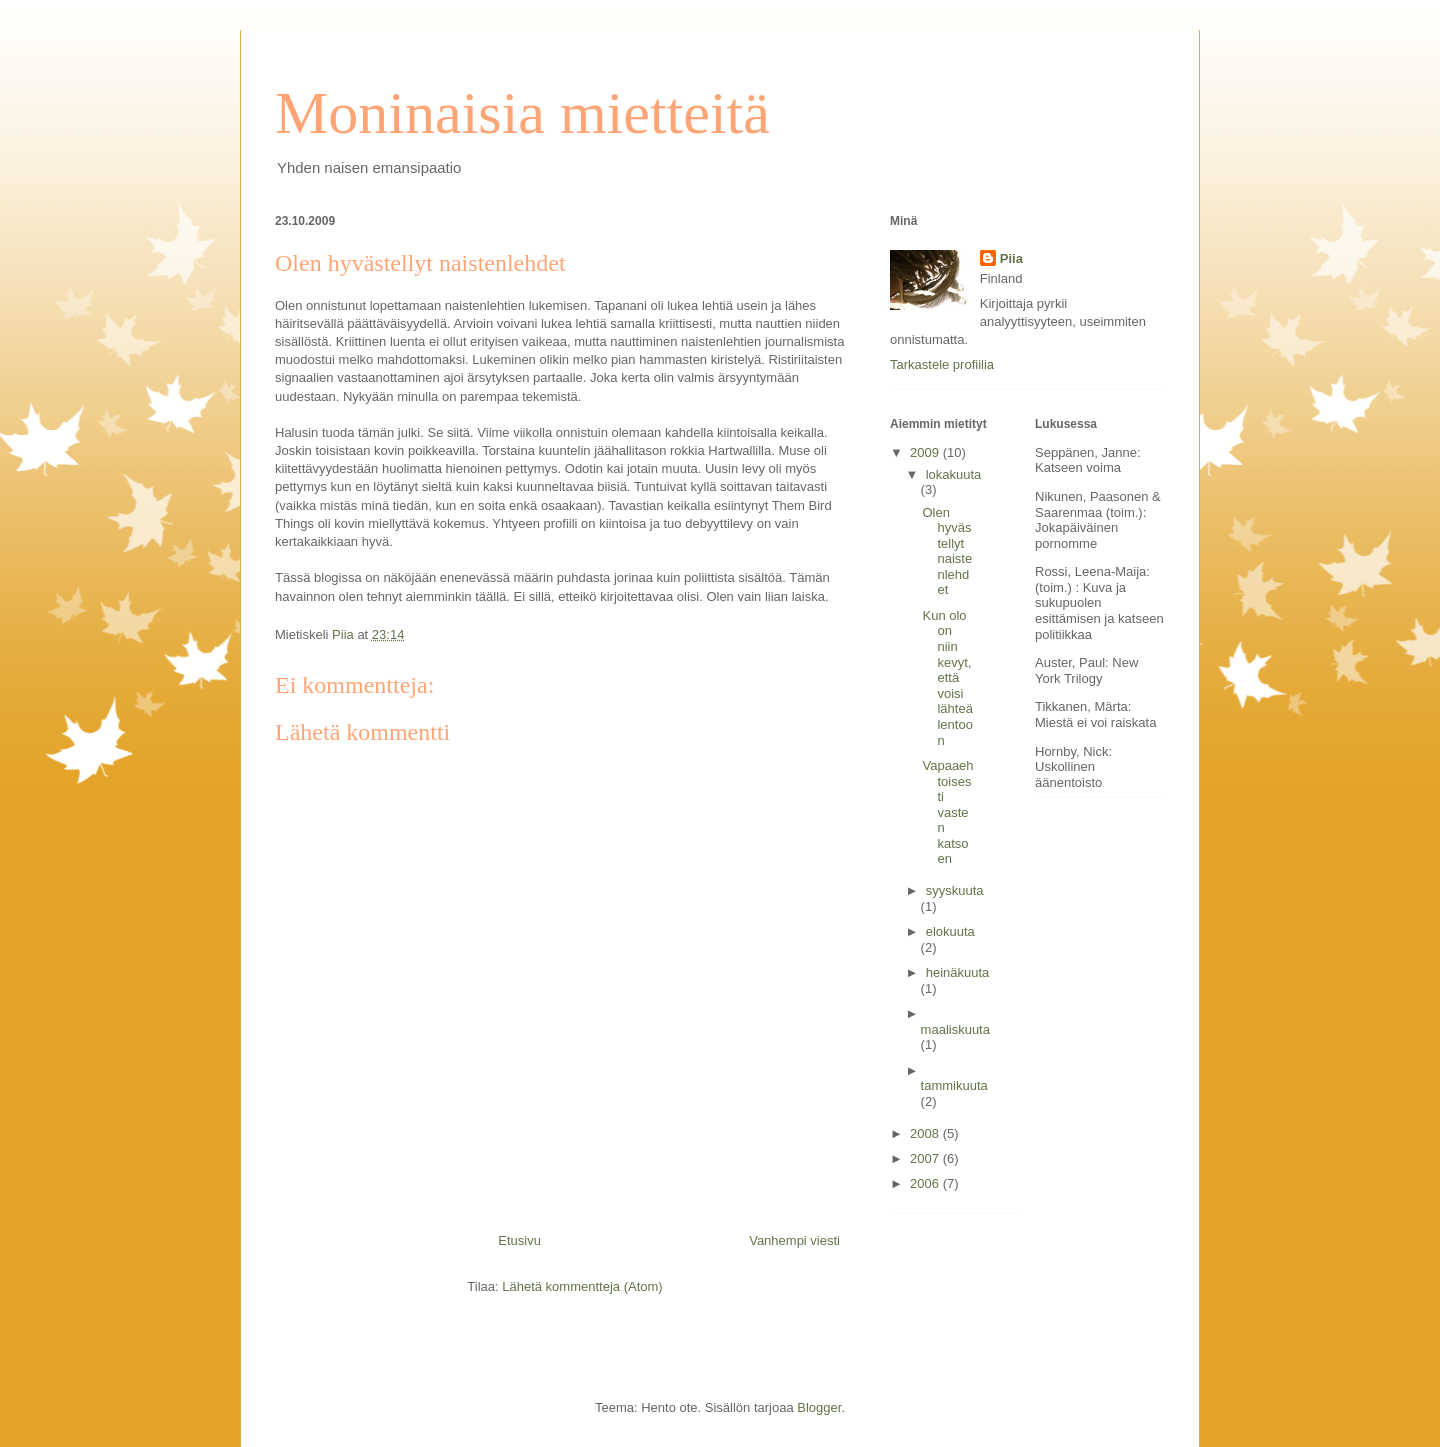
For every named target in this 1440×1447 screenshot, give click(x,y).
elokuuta (950, 931)
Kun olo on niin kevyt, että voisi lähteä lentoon (947, 678)
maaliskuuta (955, 1029)
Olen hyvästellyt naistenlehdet (947, 551)
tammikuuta (954, 1085)
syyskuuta (955, 890)
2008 (926, 1133)
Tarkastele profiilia (942, 364)
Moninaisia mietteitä (522, 113)
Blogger (819, 1407)
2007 (926, 1158)
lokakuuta (954, 474)
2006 (926, 1183)
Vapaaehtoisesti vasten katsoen (947, 812)
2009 (926, 452)
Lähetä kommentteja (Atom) (582, 1286)
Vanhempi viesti (794, 1240)
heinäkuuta (958, 972)
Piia (1011, 258)
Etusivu (519, 1240)
